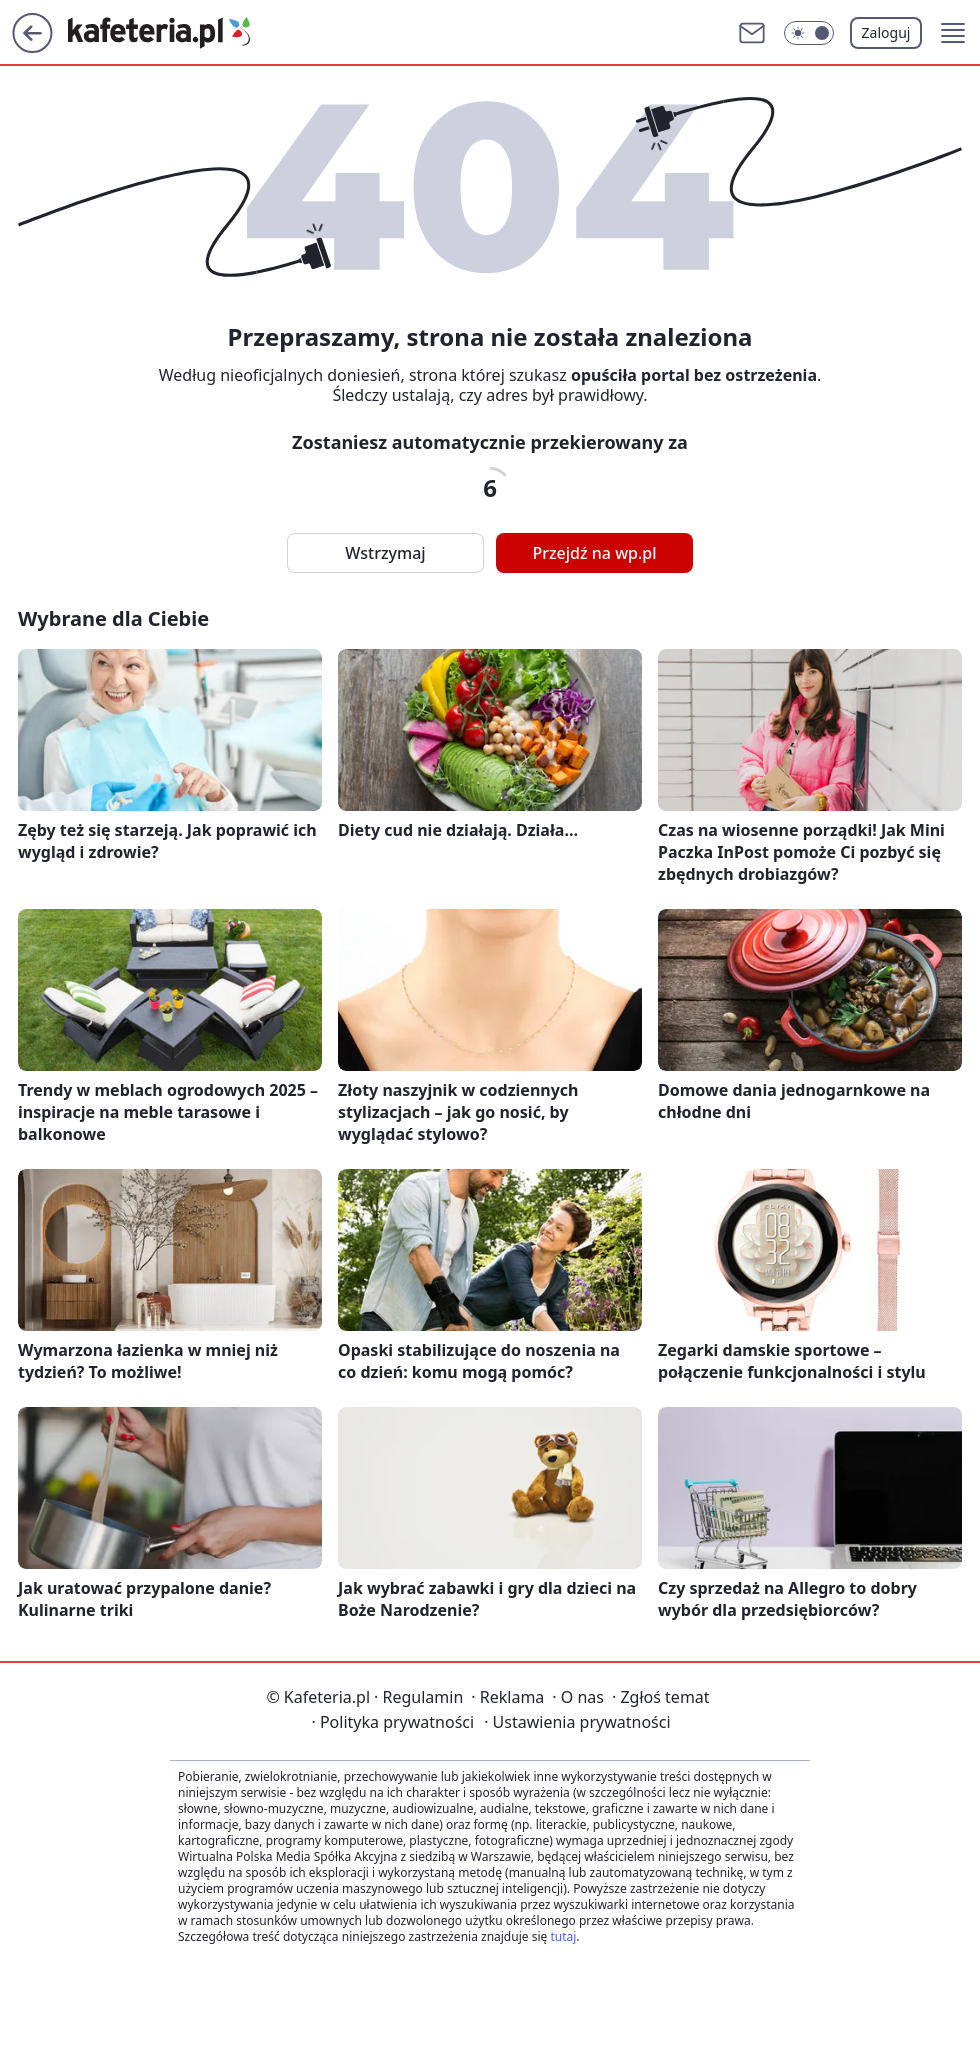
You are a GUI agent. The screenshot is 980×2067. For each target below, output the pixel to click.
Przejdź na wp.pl (594, 553)
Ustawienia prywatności (577, 1722)
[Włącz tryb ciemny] (809, 33)
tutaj (563, 1936)
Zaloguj (886, 32)
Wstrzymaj (385, 553)
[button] (953, 33)
